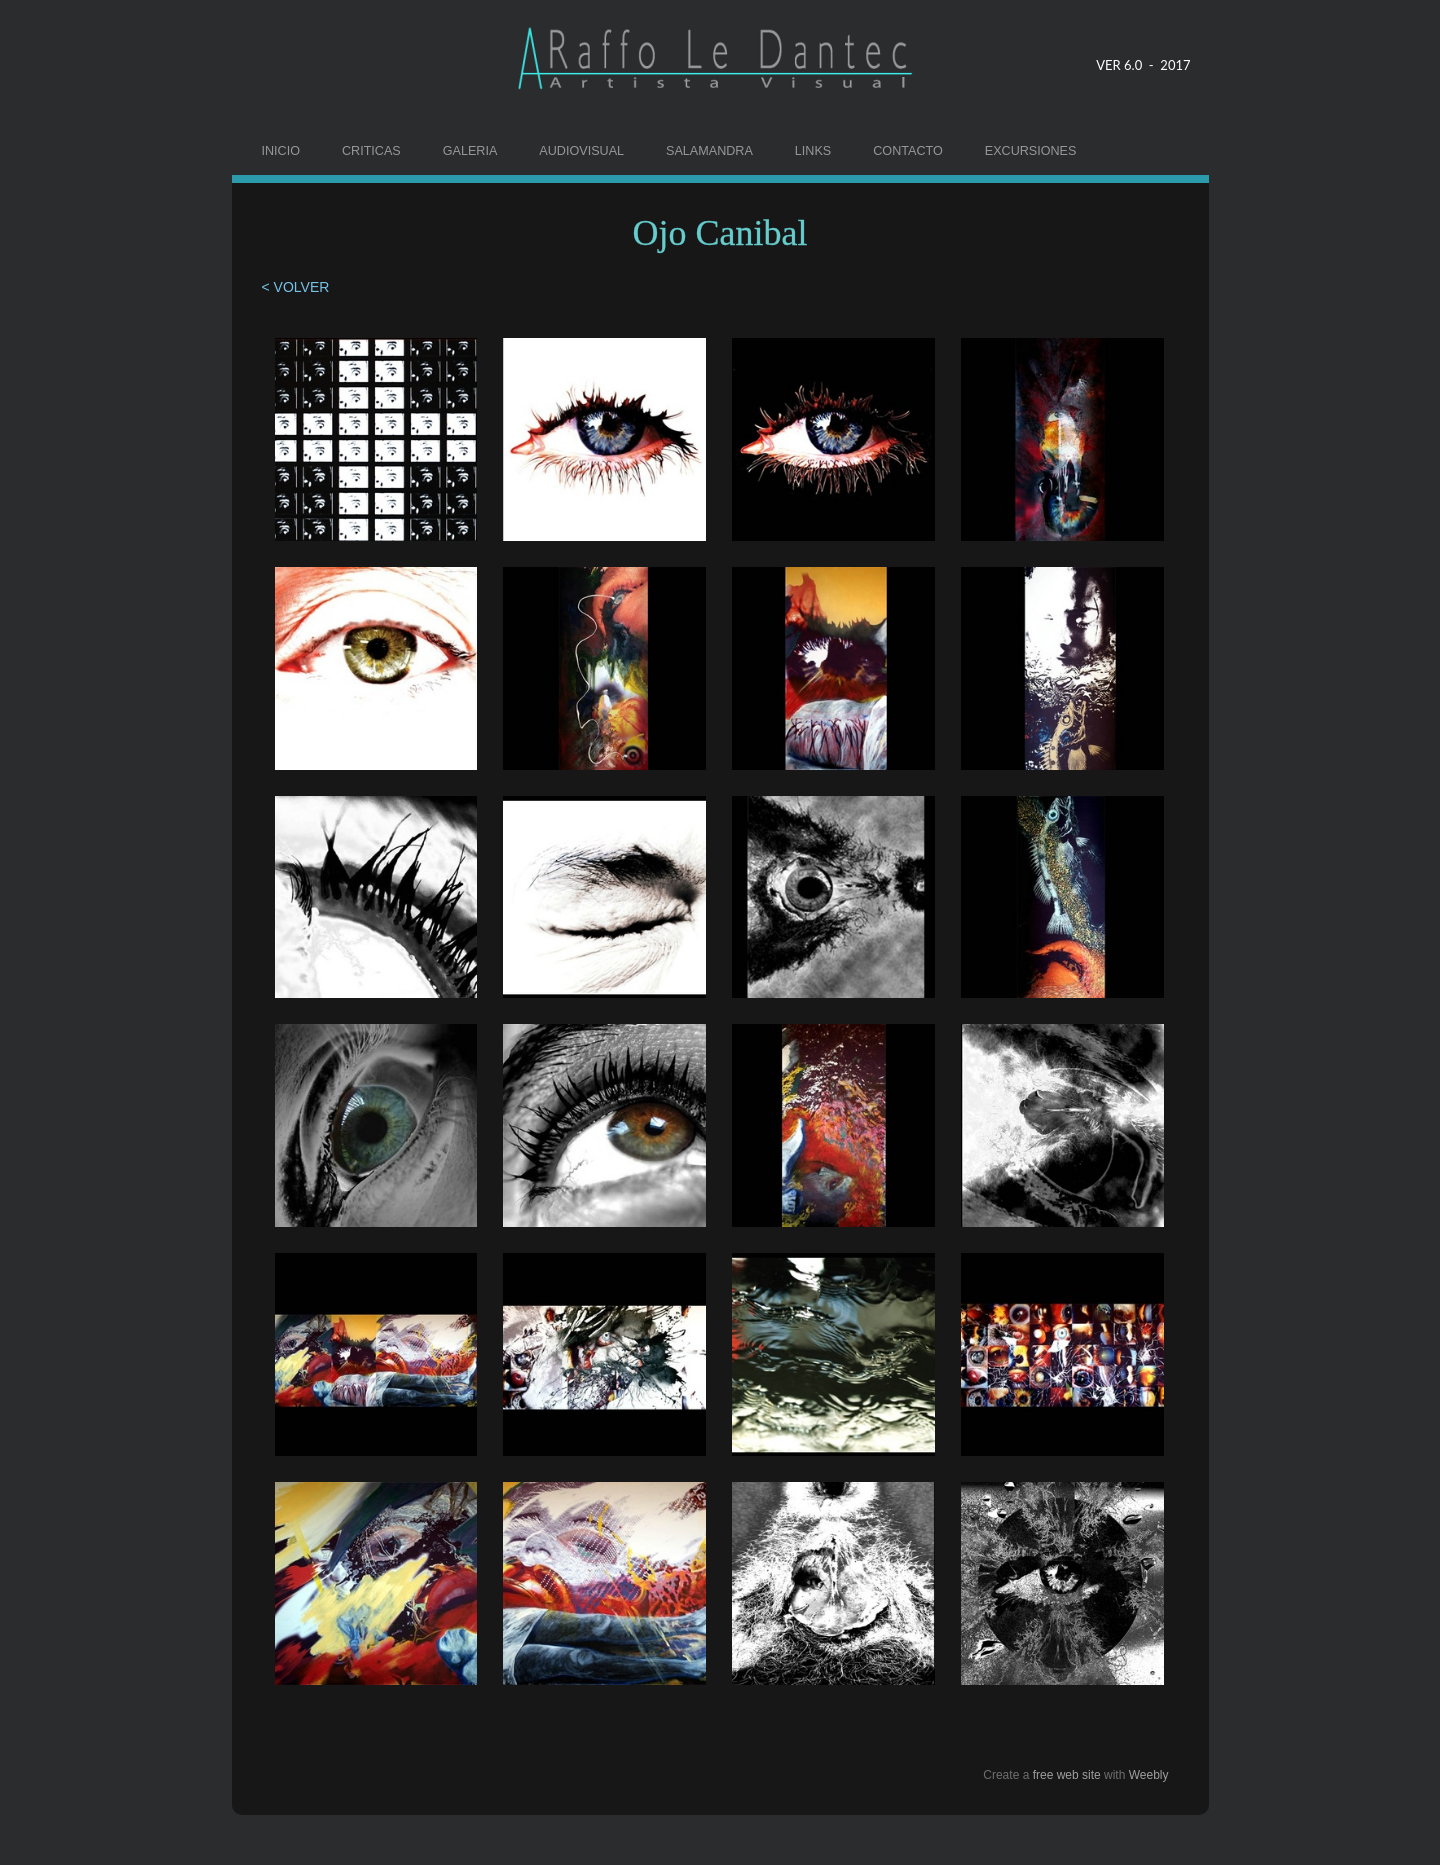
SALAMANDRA (709, 151)
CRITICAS (371, 151)
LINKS (813, 151)
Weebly (1149, 1775)
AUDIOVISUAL (581, 151)
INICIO (281, 151)
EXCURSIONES (1031, 151)
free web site (1067, 1775)
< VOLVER (298, 287)
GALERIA (470, 151)
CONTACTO (908, 151)
